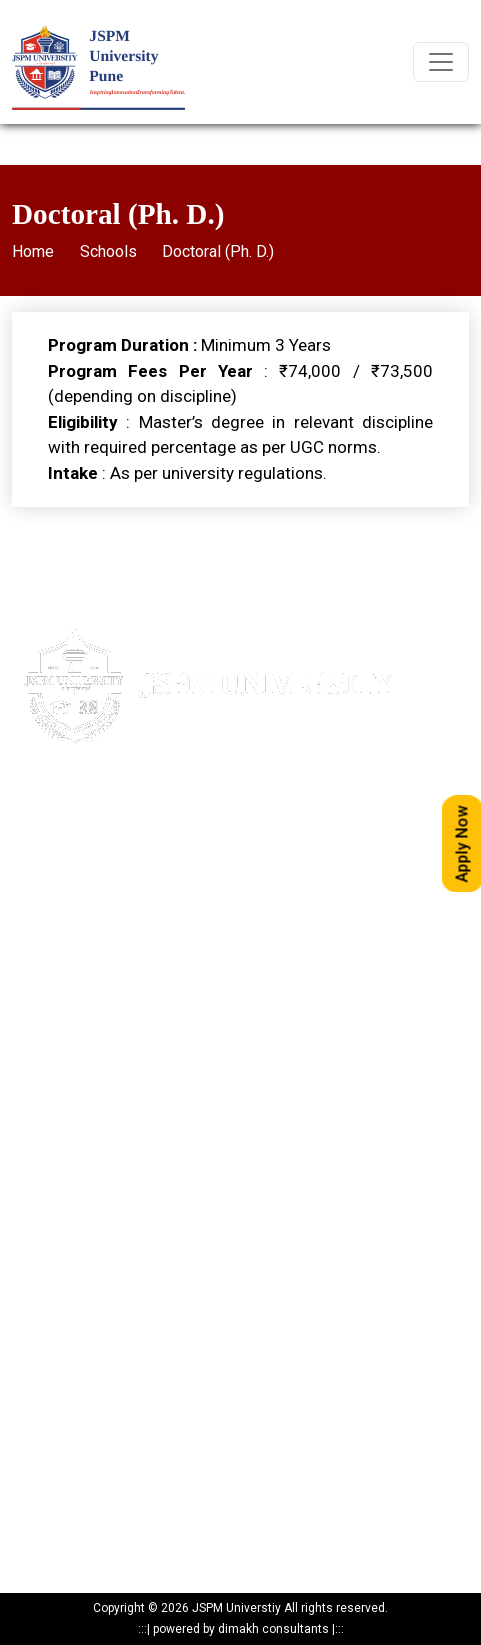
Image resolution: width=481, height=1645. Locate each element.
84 (135, 866)
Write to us (42, 1058)
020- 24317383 (78, 866)
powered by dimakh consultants (241, 1629)
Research (38, 1459)
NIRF (25, 1198)
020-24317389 (97, 903)
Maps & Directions (64, 1023)
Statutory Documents (71, 1354)
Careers (35, 1093)
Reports (34, 1529)
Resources (41, 1494)
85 (154, 866)
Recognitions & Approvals (84, 1389)
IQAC (26, 1128)
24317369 (171, 903)
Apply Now (42, 988)
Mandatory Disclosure (74, 1284)
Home (33, 251)
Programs (41, 1424)
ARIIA (27, 1233)
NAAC (29, 1163)
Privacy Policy (50, 1319)
